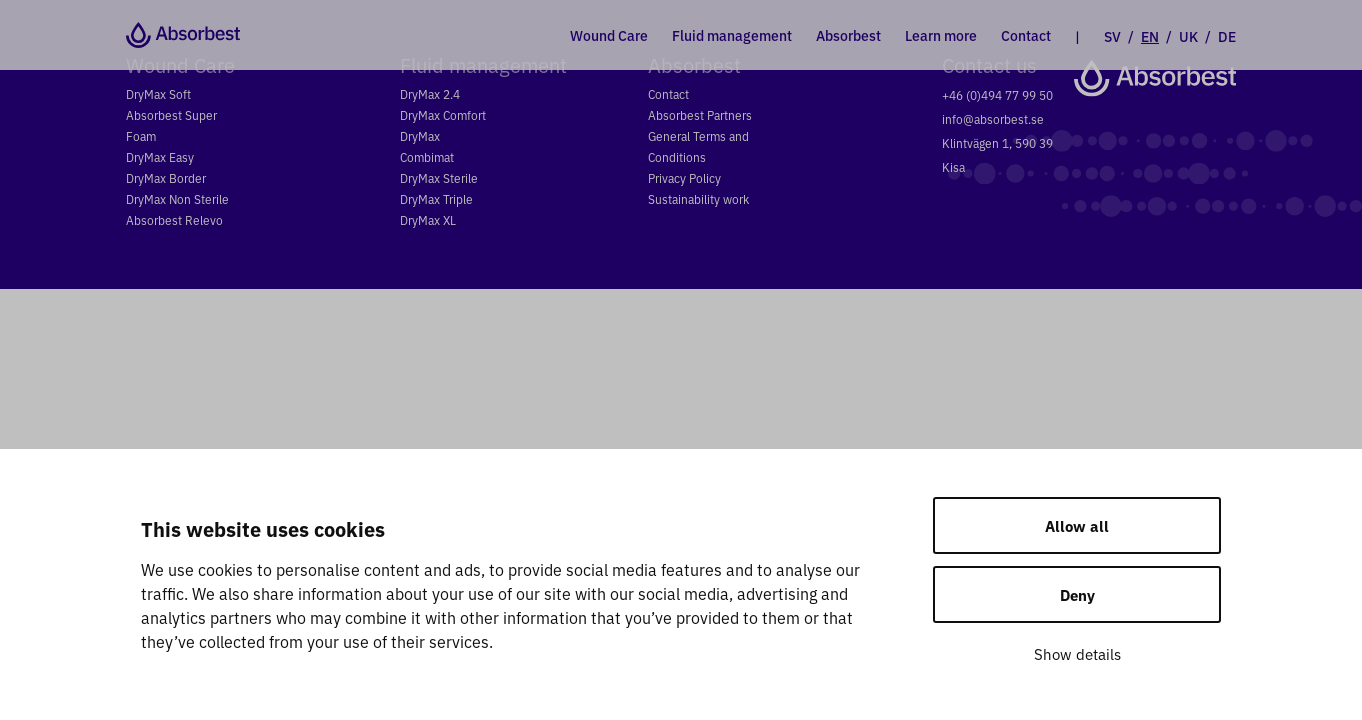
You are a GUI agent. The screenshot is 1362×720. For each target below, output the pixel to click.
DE (1227, 36)
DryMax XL (428, 219)
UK (1188, 36)
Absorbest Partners (700, 114)
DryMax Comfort (443, 114)
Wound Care (609, 35)
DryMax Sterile (439, 177)
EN (1150, 36)
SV (1112, 36)
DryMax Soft (158, 93)
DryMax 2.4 (430, 93)
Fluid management (732, 35)
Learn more (941, 35)
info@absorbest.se (993, 118)
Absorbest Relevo (174, 219)
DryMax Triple (436, 198)
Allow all (1077, 525)
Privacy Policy (684, 177)
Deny (1077, 594)
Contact (1026, 35)
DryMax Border (166, 177)
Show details (1077, 653)
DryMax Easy (160, 156)
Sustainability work (698, 198)
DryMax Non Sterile (177, 198)
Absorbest (848, 35)
